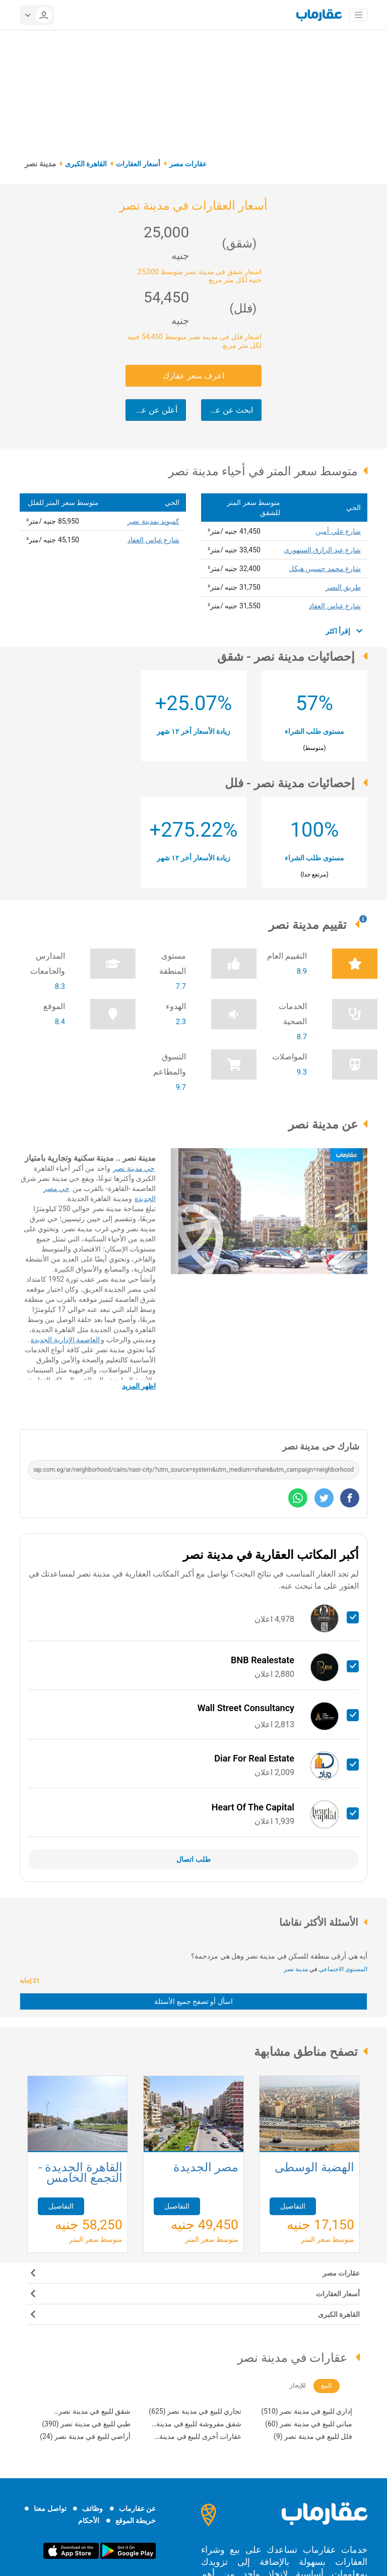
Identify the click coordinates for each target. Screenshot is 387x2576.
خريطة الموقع (135, 2521)
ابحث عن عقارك (227, 410)
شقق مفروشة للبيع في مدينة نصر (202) (198, 2425)
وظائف (92, 2508)
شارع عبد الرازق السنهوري (322, 550)
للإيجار (298, 2385)
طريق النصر (343, 587)
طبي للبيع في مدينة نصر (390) (86, 2424)
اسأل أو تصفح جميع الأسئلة (193, 2001)
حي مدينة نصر (134, 1168)
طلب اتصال (193, 1859)
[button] (186, 1211)
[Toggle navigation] (358, 15)
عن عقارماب (137, 2508)
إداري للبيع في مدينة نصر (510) (306, 2411)
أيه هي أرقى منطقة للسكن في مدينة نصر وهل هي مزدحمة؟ (279, 1956)
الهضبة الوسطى (314, 2168)
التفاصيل (61, 2206)
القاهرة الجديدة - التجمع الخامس (80, 2173)
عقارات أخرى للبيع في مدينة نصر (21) (200, 2437)
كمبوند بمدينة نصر (153, 521)
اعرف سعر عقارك (193, 376)
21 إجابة (31, 1980)
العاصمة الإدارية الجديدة (65, 1340)
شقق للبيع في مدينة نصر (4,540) (94, 2412)
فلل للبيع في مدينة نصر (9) (313, 2436)
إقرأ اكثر (344, 631)
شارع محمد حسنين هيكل (325, 568)
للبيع (326, 2385)
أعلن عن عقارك (151, 410)
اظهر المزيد (139, 1386)
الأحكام (88, 2521)
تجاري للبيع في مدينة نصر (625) (195, 2411)
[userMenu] (37, 15)
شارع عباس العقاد (335, 606)
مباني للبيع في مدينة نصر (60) (308, 2424)
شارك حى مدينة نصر (320, 1446)
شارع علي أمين (338, 531)
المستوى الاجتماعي (342, 1969)
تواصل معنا (50, 2508)
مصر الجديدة (205, 2168)
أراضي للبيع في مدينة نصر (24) (85, 2436)
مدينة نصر (296, 1969)
